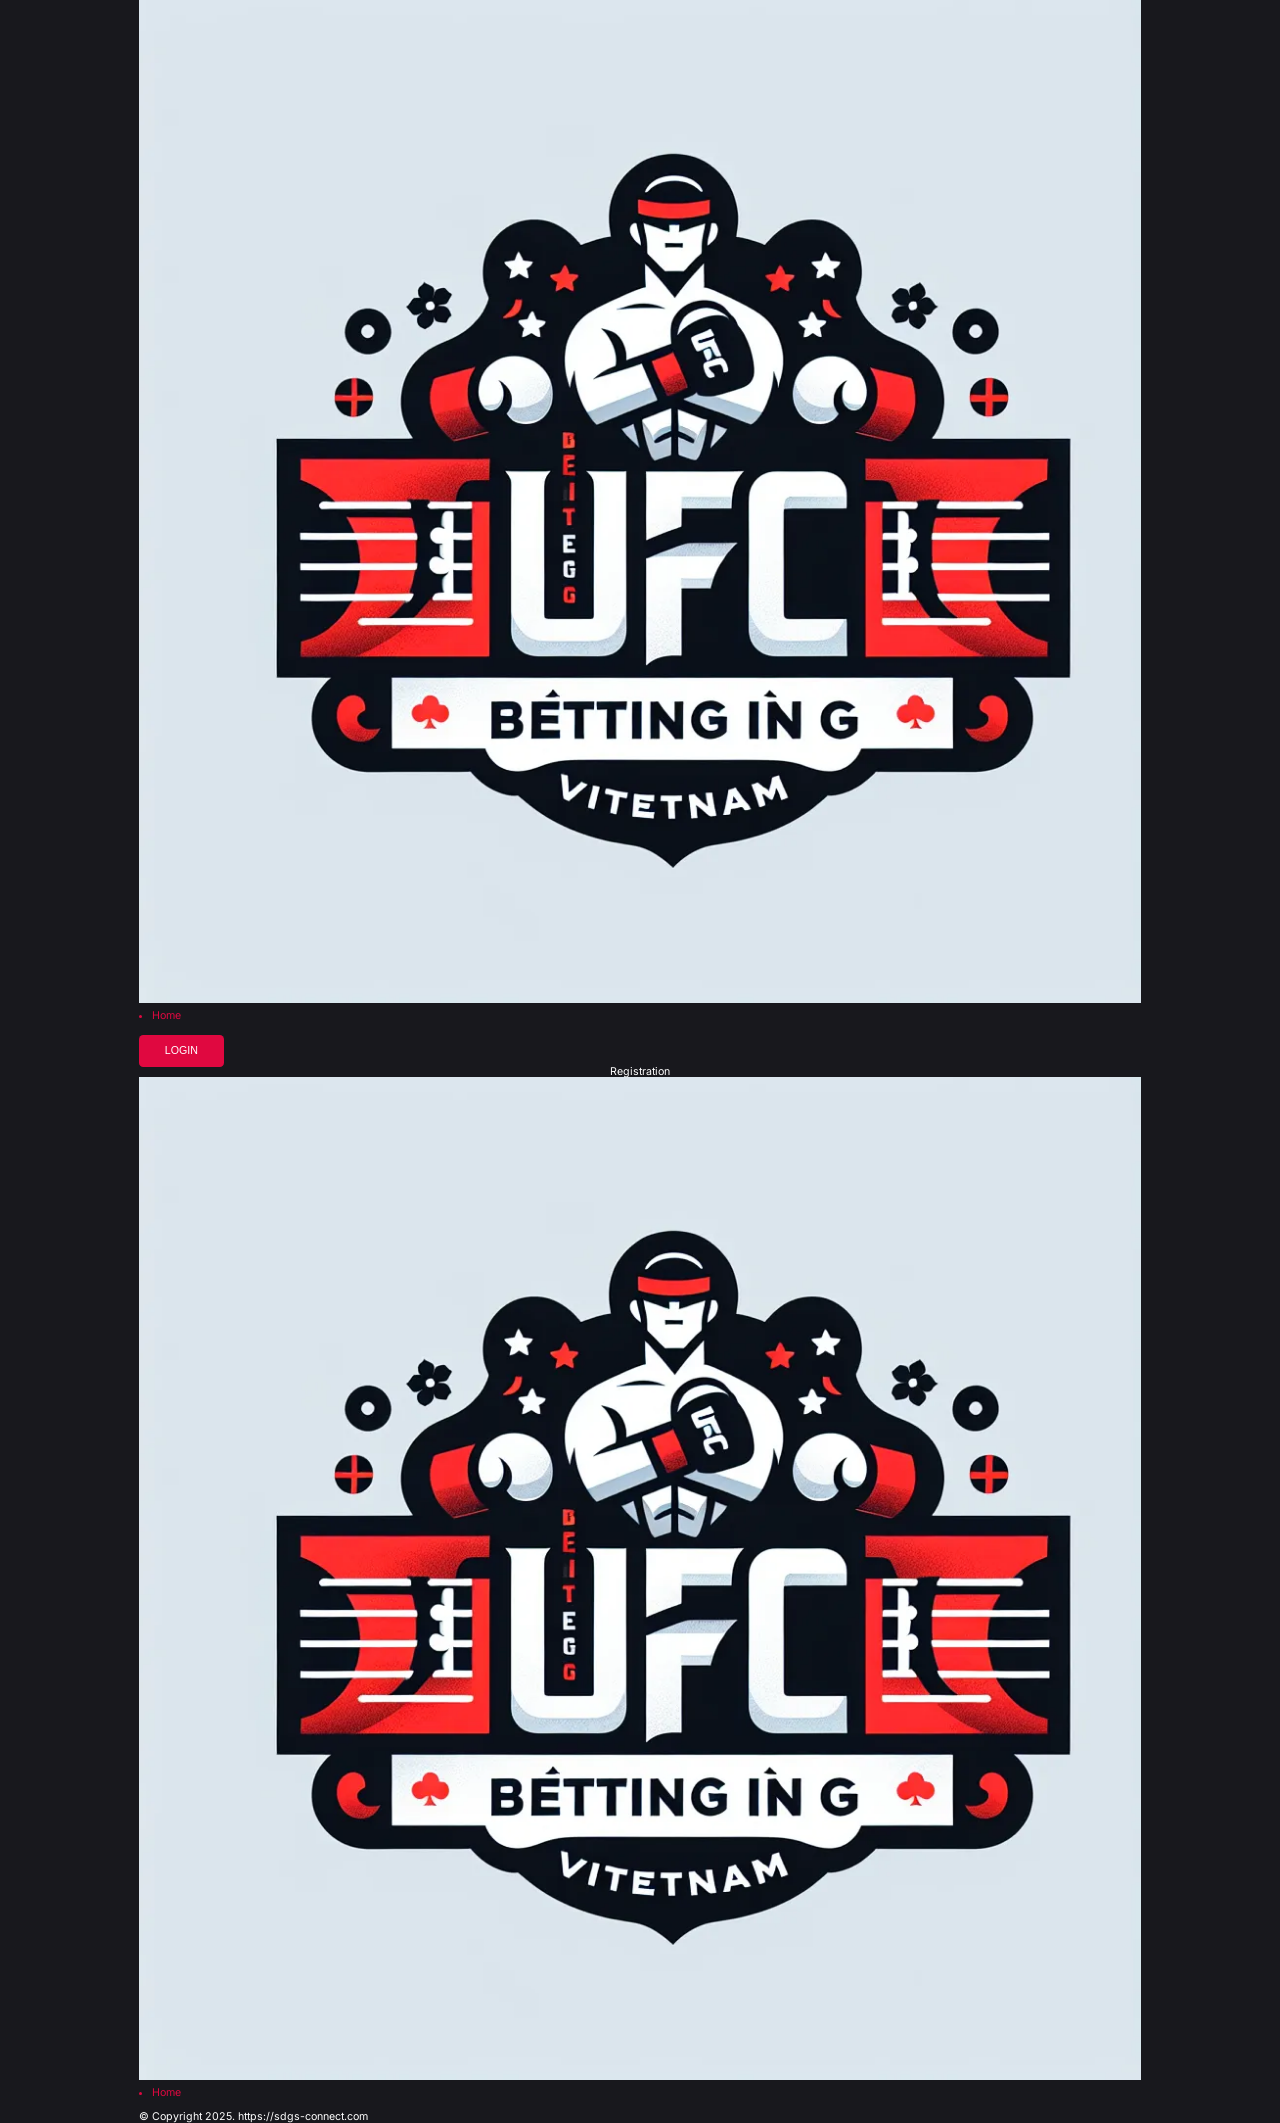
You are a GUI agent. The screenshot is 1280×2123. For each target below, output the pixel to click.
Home (166, 1016)
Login (181, 1050)
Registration (640, 1072)
